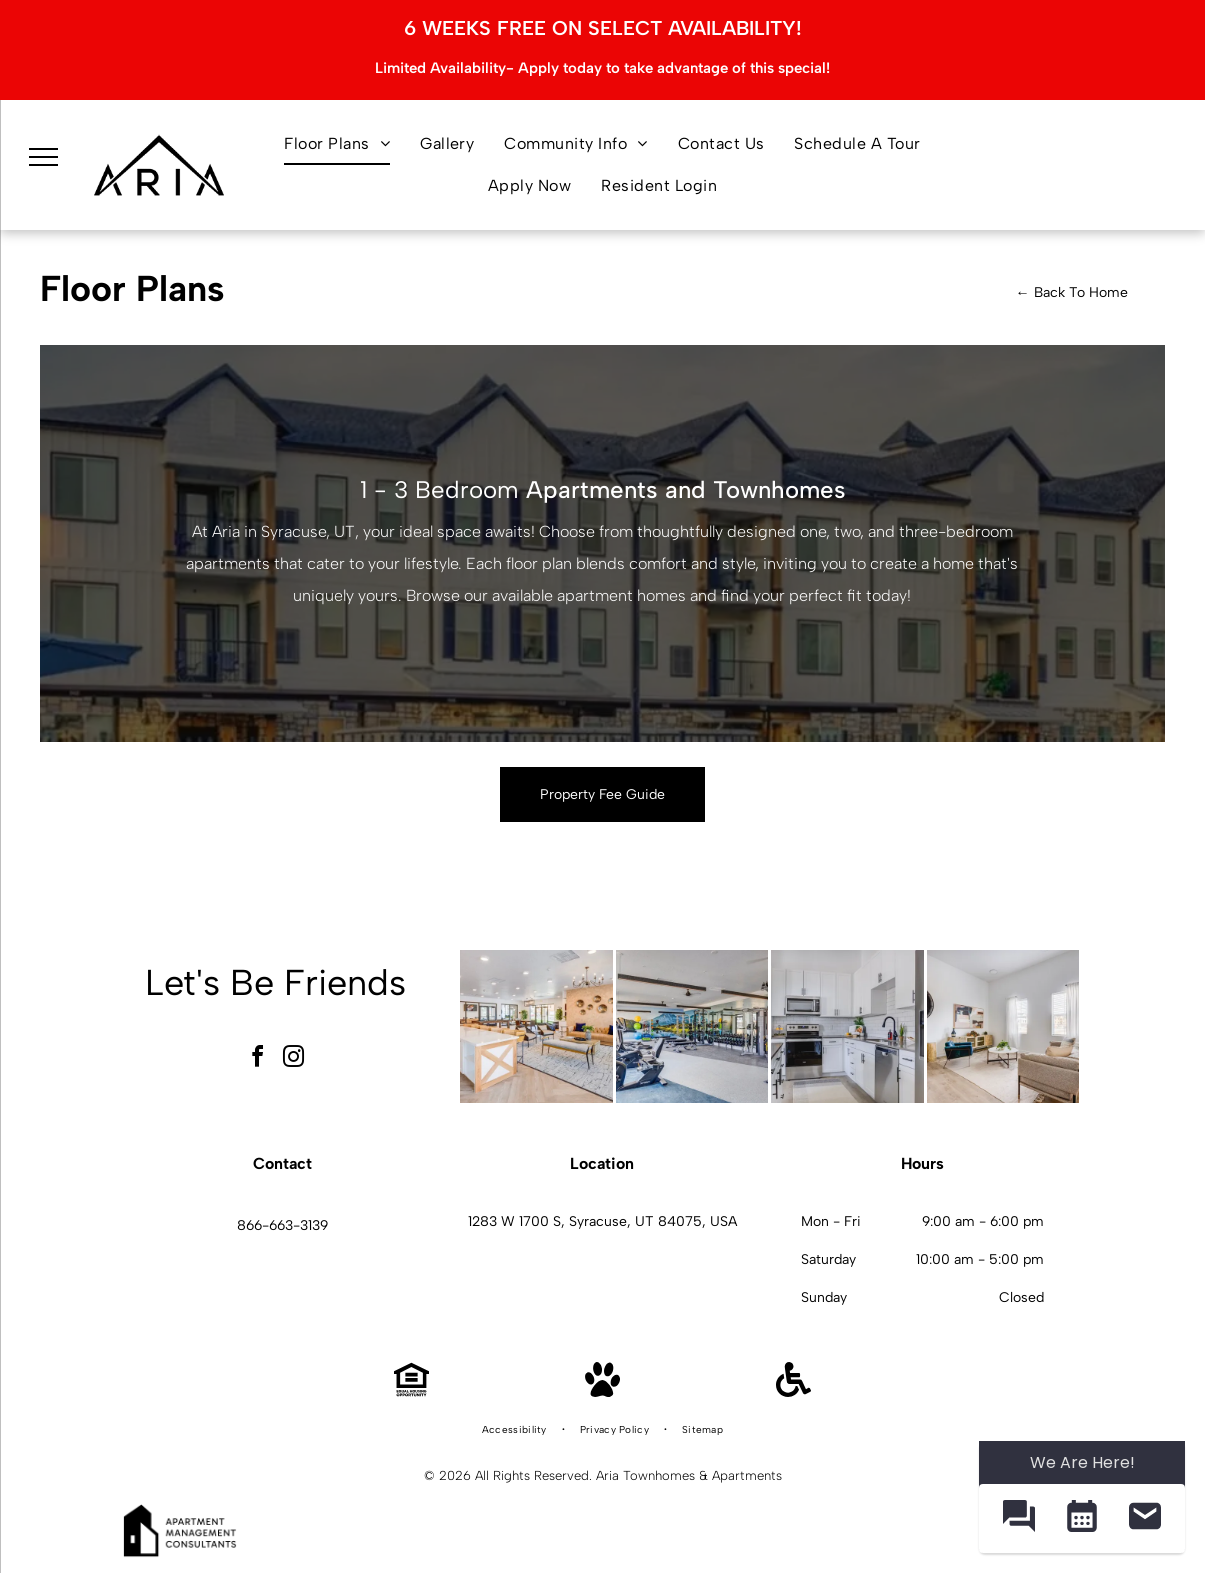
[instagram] (293, 1059)
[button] (1018, 1518)
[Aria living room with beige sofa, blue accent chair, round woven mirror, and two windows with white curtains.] (1003, 1026)
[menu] (44, 158)
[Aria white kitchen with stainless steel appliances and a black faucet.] (847, 1026)
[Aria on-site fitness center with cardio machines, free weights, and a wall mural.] (692, 1026)
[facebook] (257, 1059)
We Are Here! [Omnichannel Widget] (1082, 1462)
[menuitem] (337, 144)
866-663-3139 (282, 1225)
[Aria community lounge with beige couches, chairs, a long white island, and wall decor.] (536, 1026)
